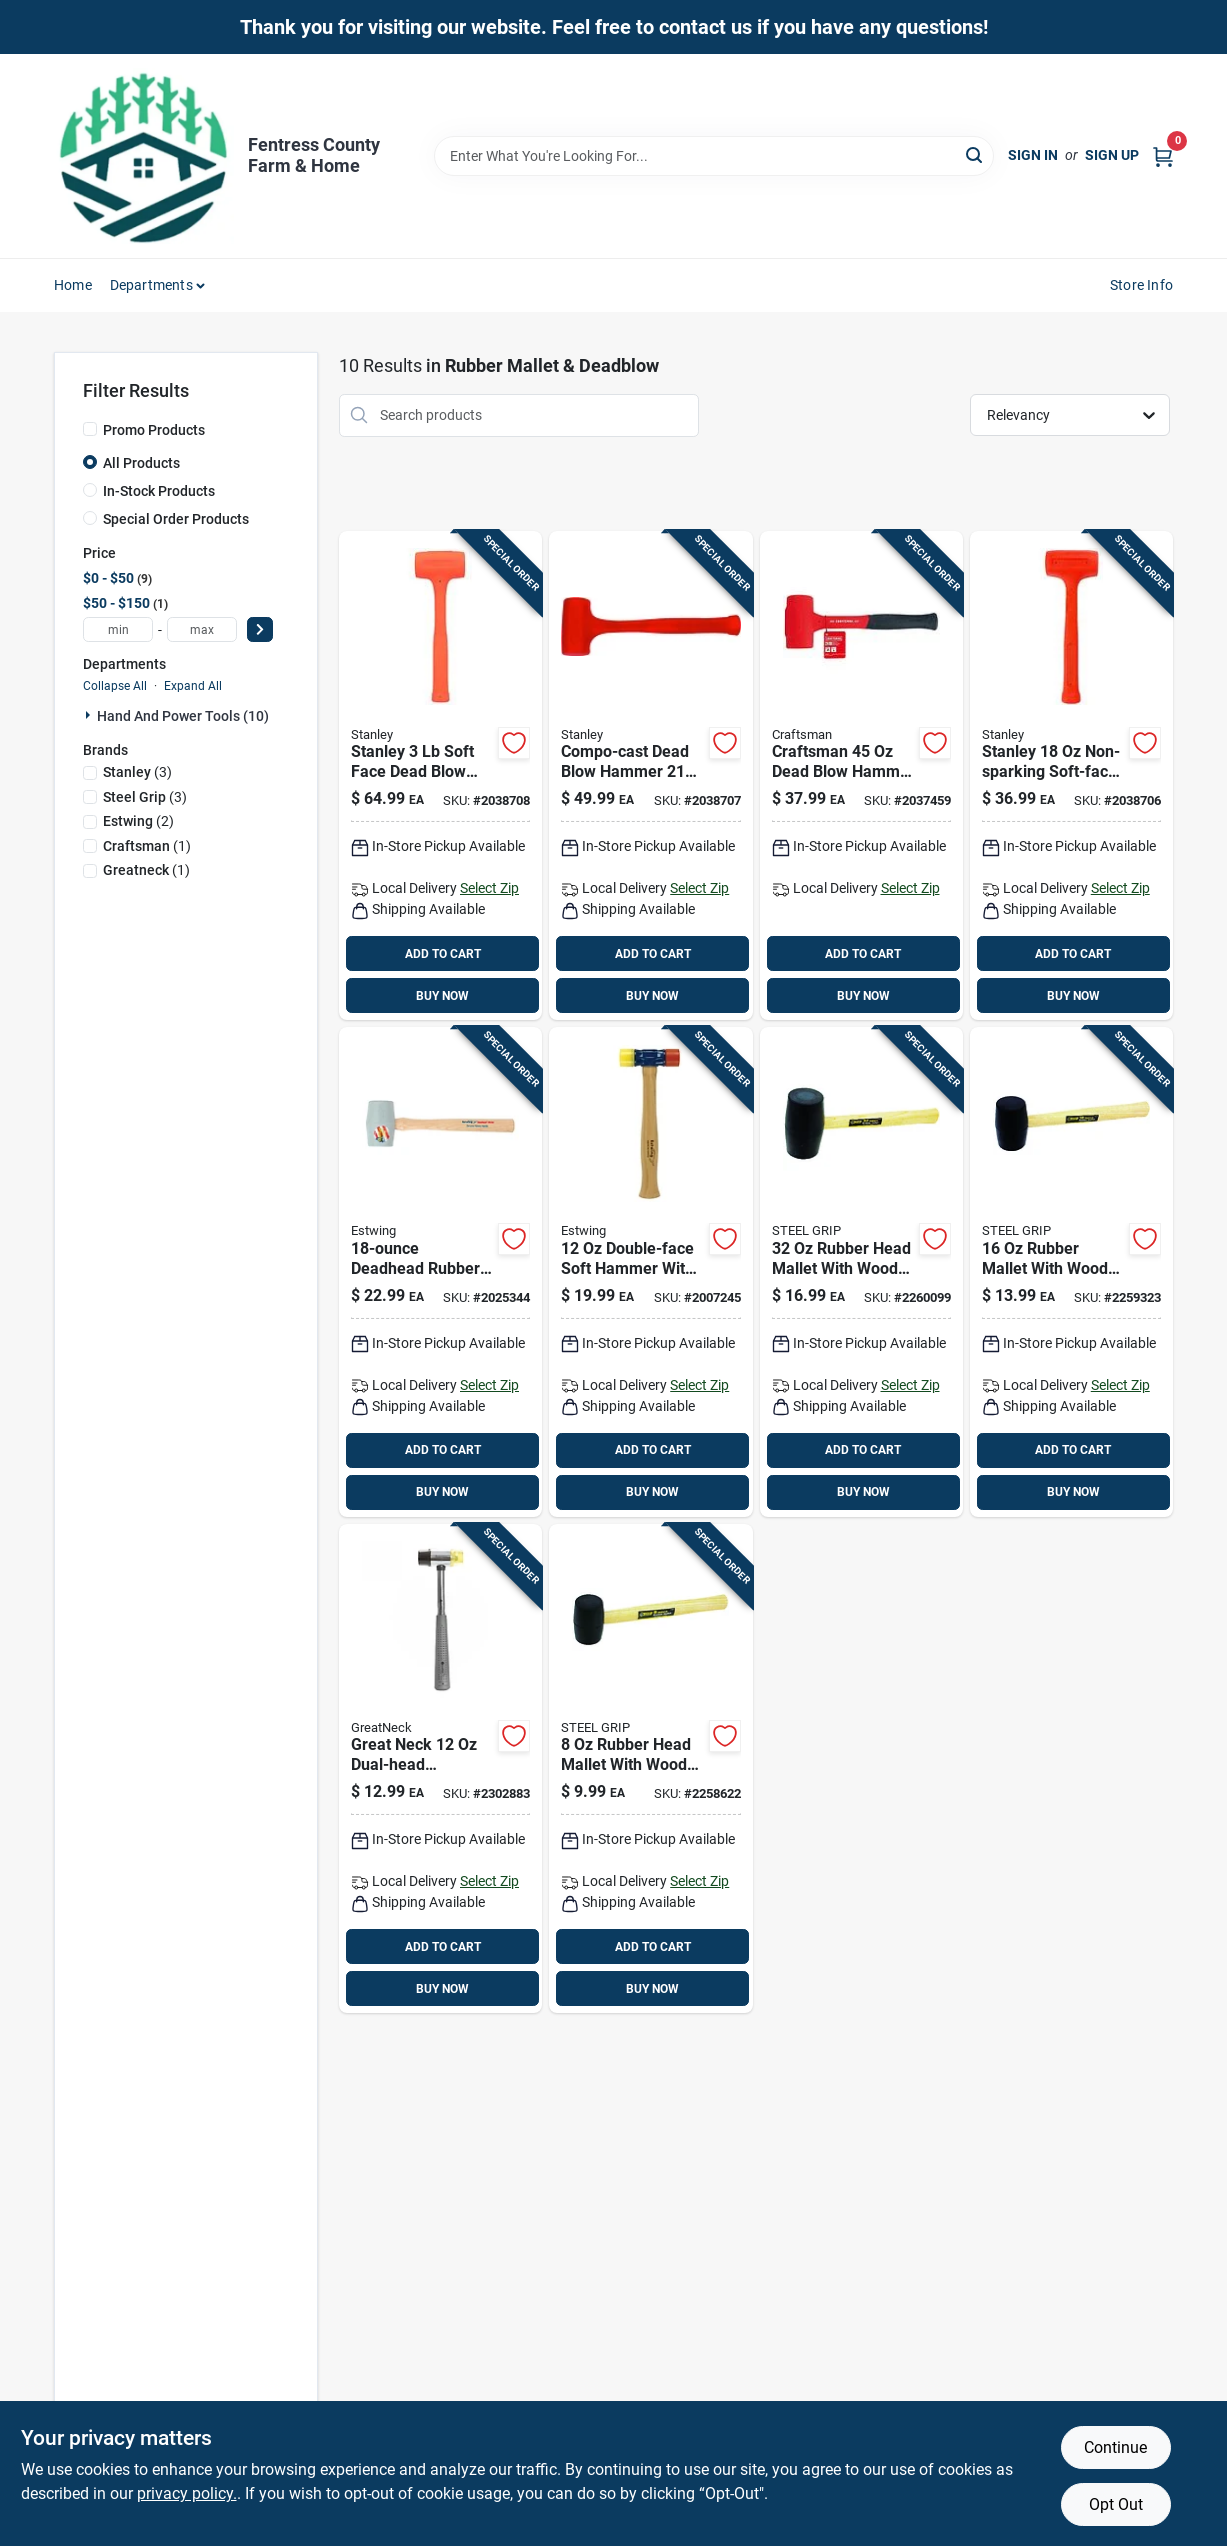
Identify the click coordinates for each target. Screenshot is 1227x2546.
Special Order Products (176, 519)
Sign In (1033, 155)
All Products (141, 463)
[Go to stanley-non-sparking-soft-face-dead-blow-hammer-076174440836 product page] (1071, 776)
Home (73, 285)
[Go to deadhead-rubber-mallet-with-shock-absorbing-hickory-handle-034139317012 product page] (440, 1272)
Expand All (193, 686)
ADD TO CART (443, 954)
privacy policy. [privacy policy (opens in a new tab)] (187, 2493)
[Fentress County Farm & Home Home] (144, 156)
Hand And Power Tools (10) (183, 716)
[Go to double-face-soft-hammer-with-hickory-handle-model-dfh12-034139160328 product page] (650, 1272)
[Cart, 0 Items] (1163, 155)
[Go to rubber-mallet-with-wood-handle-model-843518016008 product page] (1071, 1272)
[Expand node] (90, 715)
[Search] (975, 154)
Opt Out (1116, 2504)
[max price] (202, 629)
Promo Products (154, 430)
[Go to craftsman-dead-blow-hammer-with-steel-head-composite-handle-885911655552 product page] (861, 776)
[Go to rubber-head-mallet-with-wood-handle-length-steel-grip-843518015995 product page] (650, 1769)
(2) (138, 821)
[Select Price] (260, 629)
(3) (137, 772)
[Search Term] (714, 156)
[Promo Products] (90, 429)
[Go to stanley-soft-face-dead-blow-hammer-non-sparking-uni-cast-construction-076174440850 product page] (440, 776)
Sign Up (1112, 155)
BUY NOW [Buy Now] (442, 996)
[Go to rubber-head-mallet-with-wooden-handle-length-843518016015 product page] (861, 1272)
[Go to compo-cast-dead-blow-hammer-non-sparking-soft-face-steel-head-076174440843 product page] (650, 776)
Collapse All (115, 686)
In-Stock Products (159, 491)
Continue (1115, 2447)
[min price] (118, 629)
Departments (151, 285)
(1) (147, 846)
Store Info (1141, 285)
